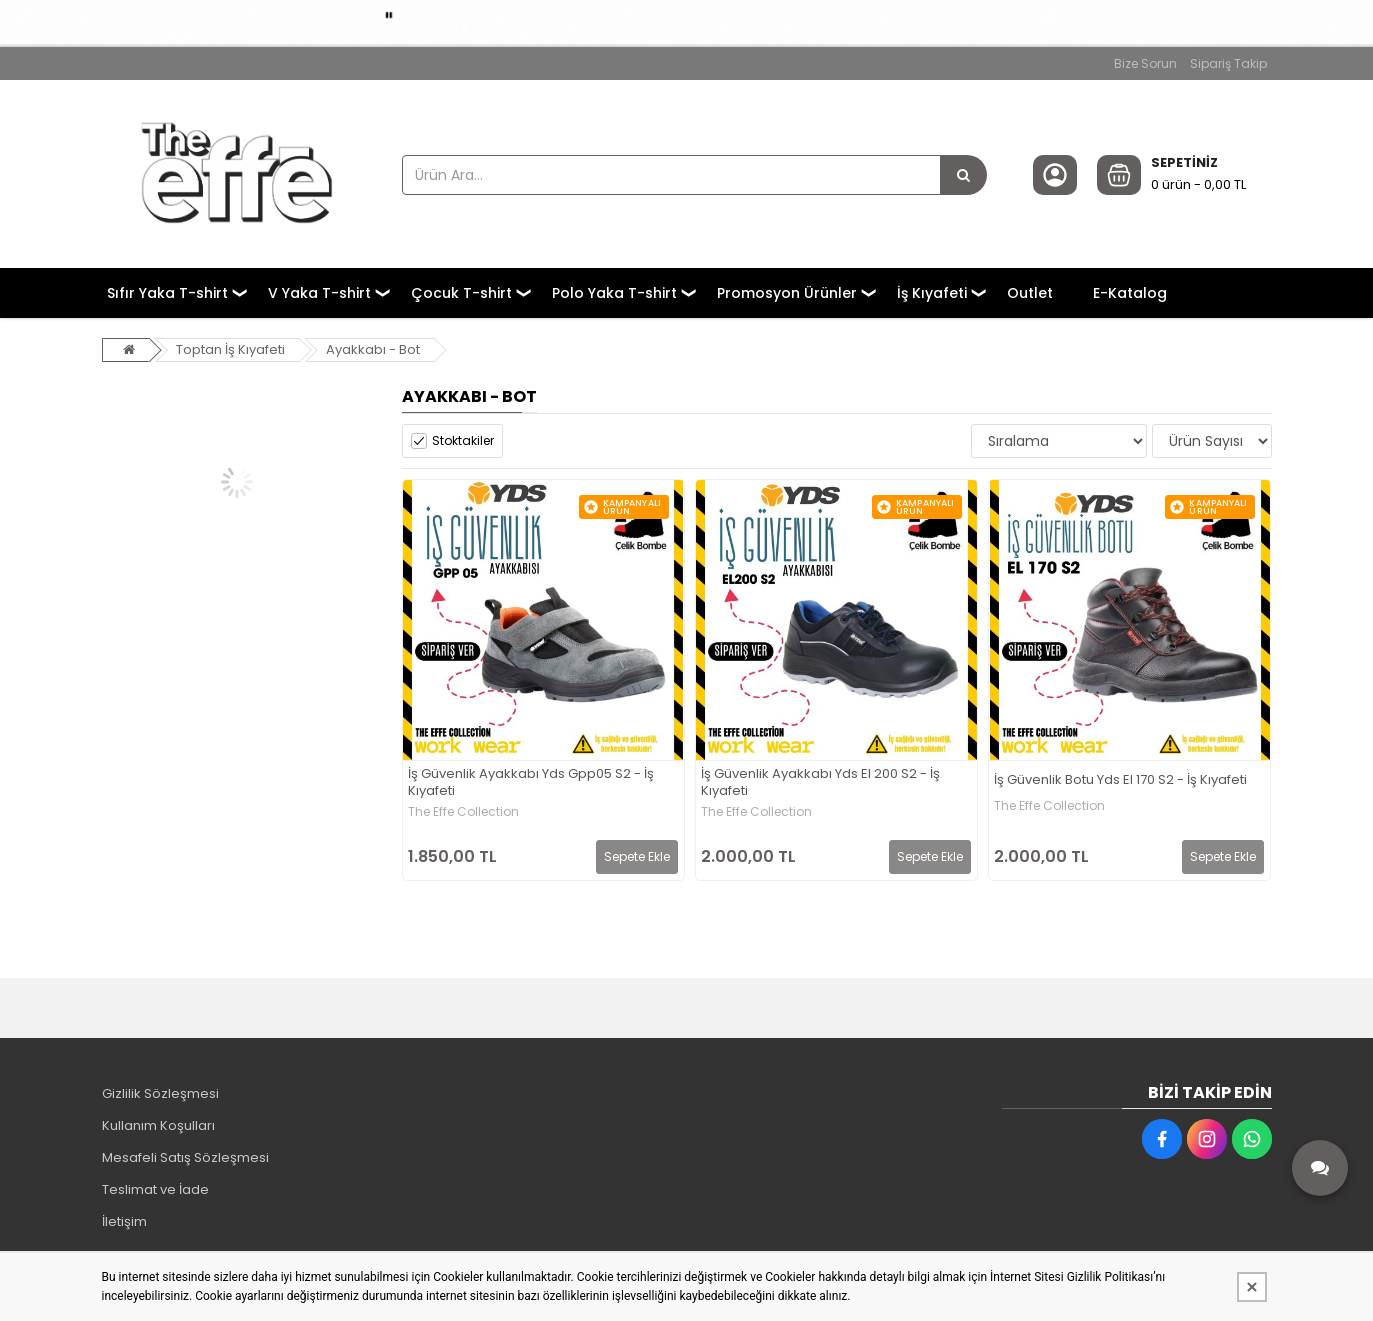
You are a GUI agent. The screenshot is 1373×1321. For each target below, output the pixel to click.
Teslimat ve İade (155, 1189)
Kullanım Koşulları (158, 1125)
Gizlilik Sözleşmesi (160, 1093)
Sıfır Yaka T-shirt (167, 293)
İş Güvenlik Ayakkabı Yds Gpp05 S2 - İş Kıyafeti (531, 783)
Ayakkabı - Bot (373, 349)
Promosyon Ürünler (787, 293)
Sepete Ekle (637, 856)
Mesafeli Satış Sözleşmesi (185, 1157)
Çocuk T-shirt (461, 293)
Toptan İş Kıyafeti (230, 349)
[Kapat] (1252, 1287)
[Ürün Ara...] (964, 175)
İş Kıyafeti (932, 293)
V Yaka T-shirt (319, 293)
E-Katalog (1130, 293)
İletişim (124, 1221)
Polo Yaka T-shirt (614, 293)
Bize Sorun (1145, 63)
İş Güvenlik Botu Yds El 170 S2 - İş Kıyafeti (1120, 780)
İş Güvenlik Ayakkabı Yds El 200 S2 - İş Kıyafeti (820, 783)
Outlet (1030, 293)
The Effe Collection (463, 812)
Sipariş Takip (1228, 63)
